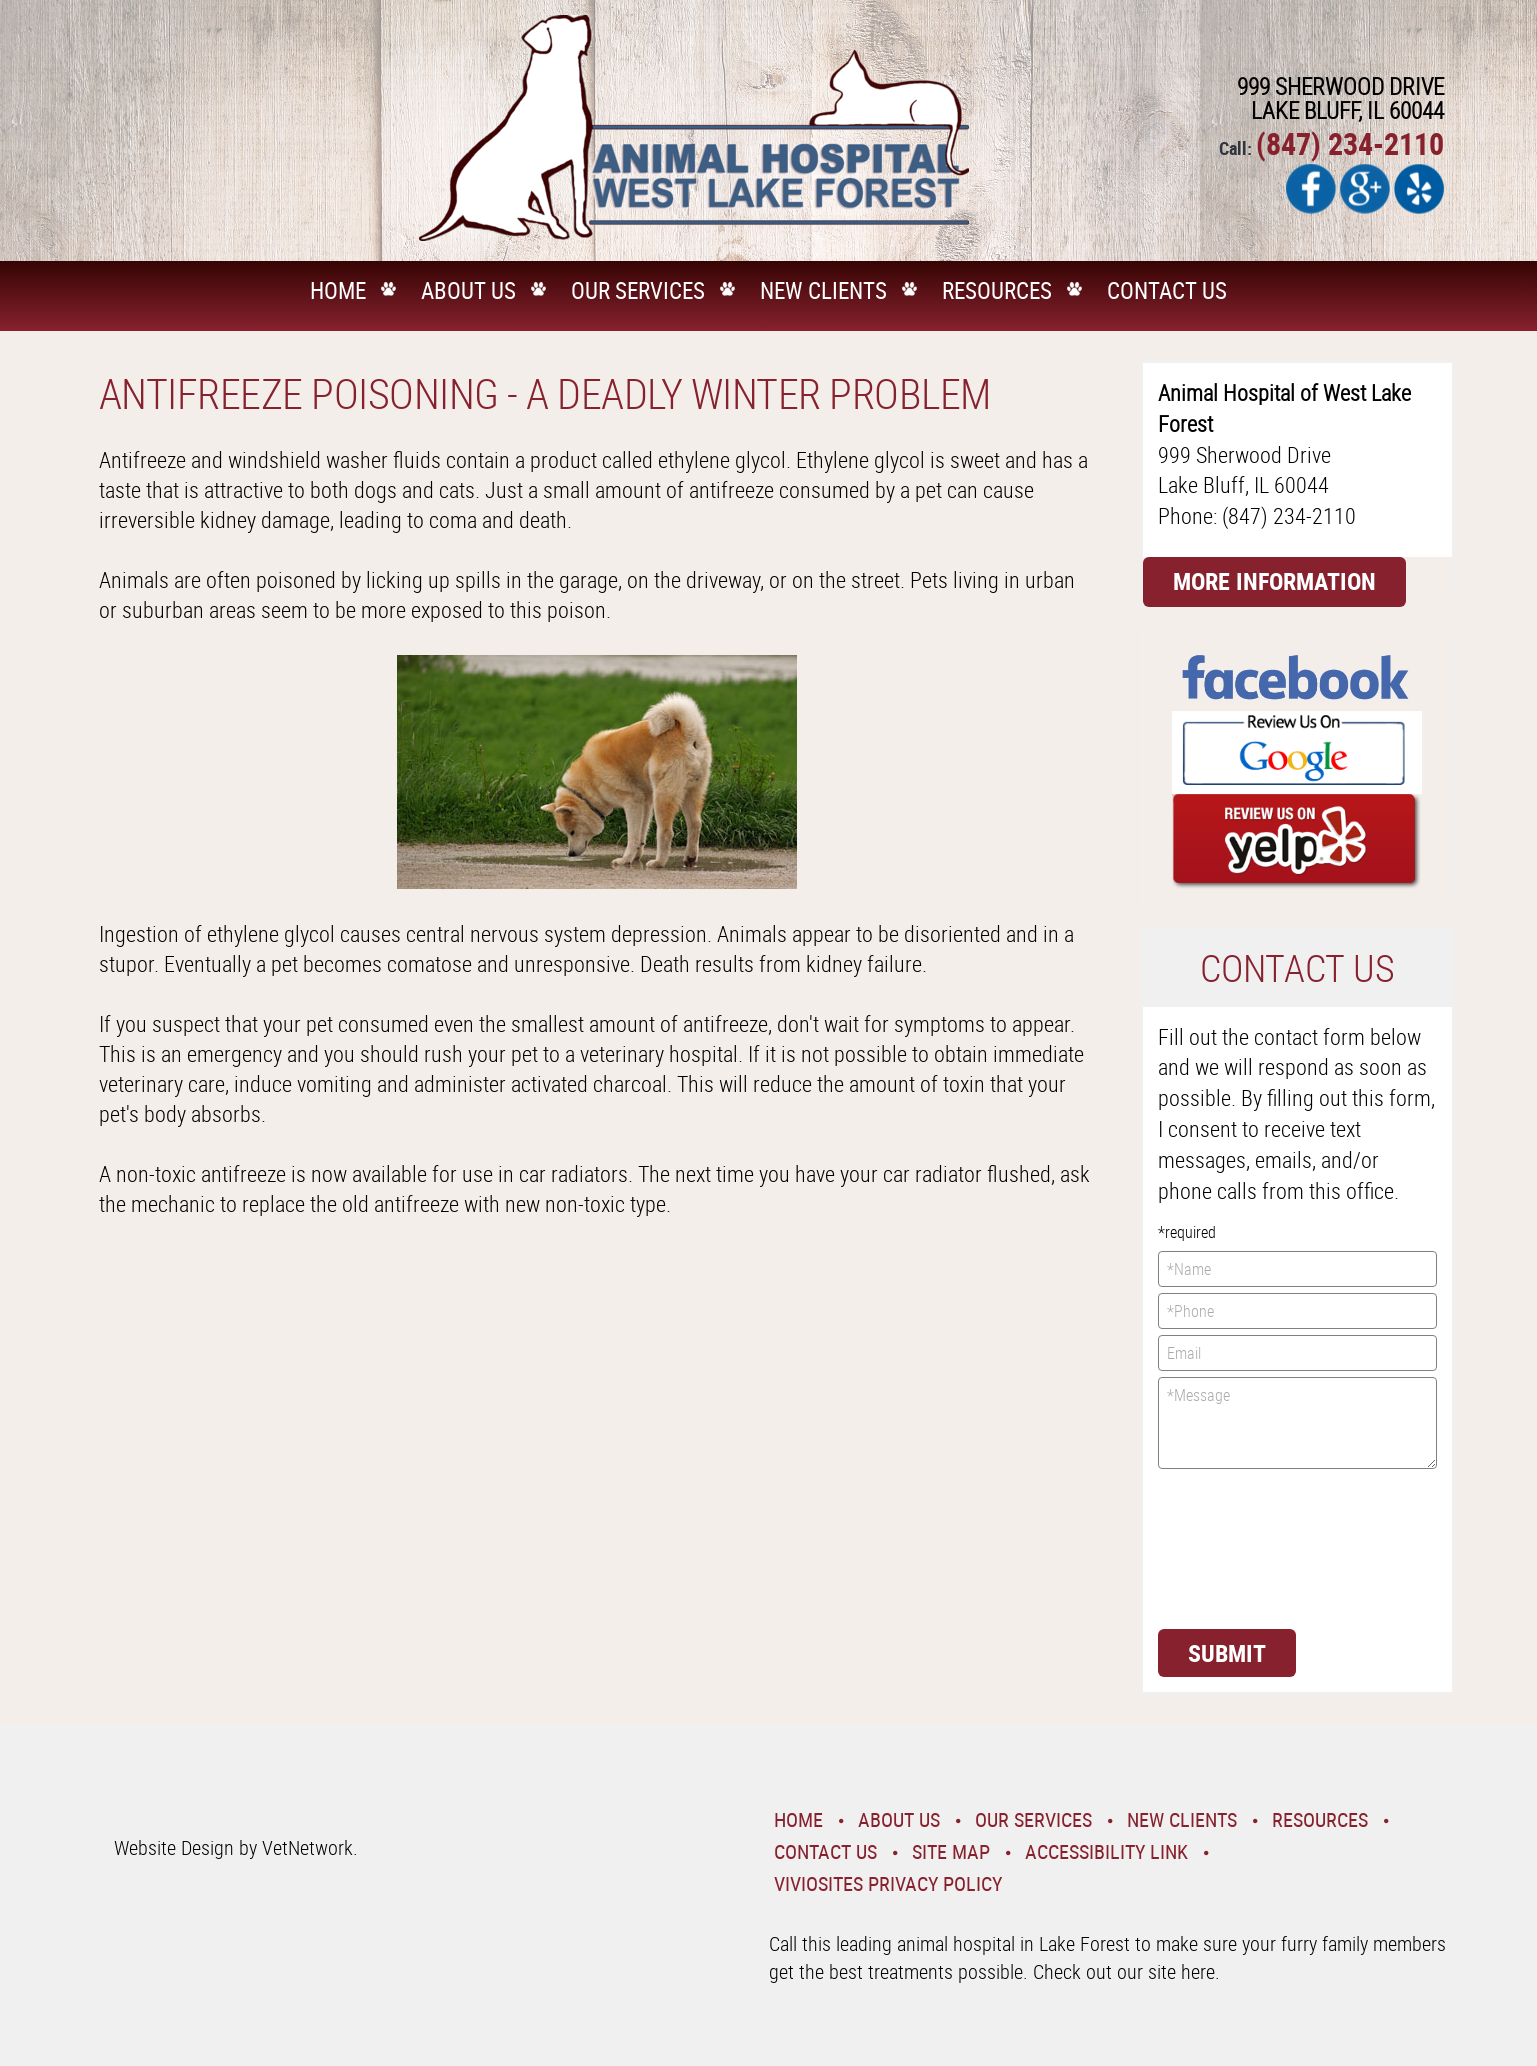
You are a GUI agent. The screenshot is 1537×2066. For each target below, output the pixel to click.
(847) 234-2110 (1350, 143)
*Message (1297, 1423)
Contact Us (1167, 290)
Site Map (951, 1851)
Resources (997, 290)
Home (338, 290)
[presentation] (1240, 1547)
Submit (1227, 1653)
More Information (1274, 581)
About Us (468, 290)
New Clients (823, 290)
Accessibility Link (1106, 1851)
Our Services (638, 290)
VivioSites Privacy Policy (888, 1883)
